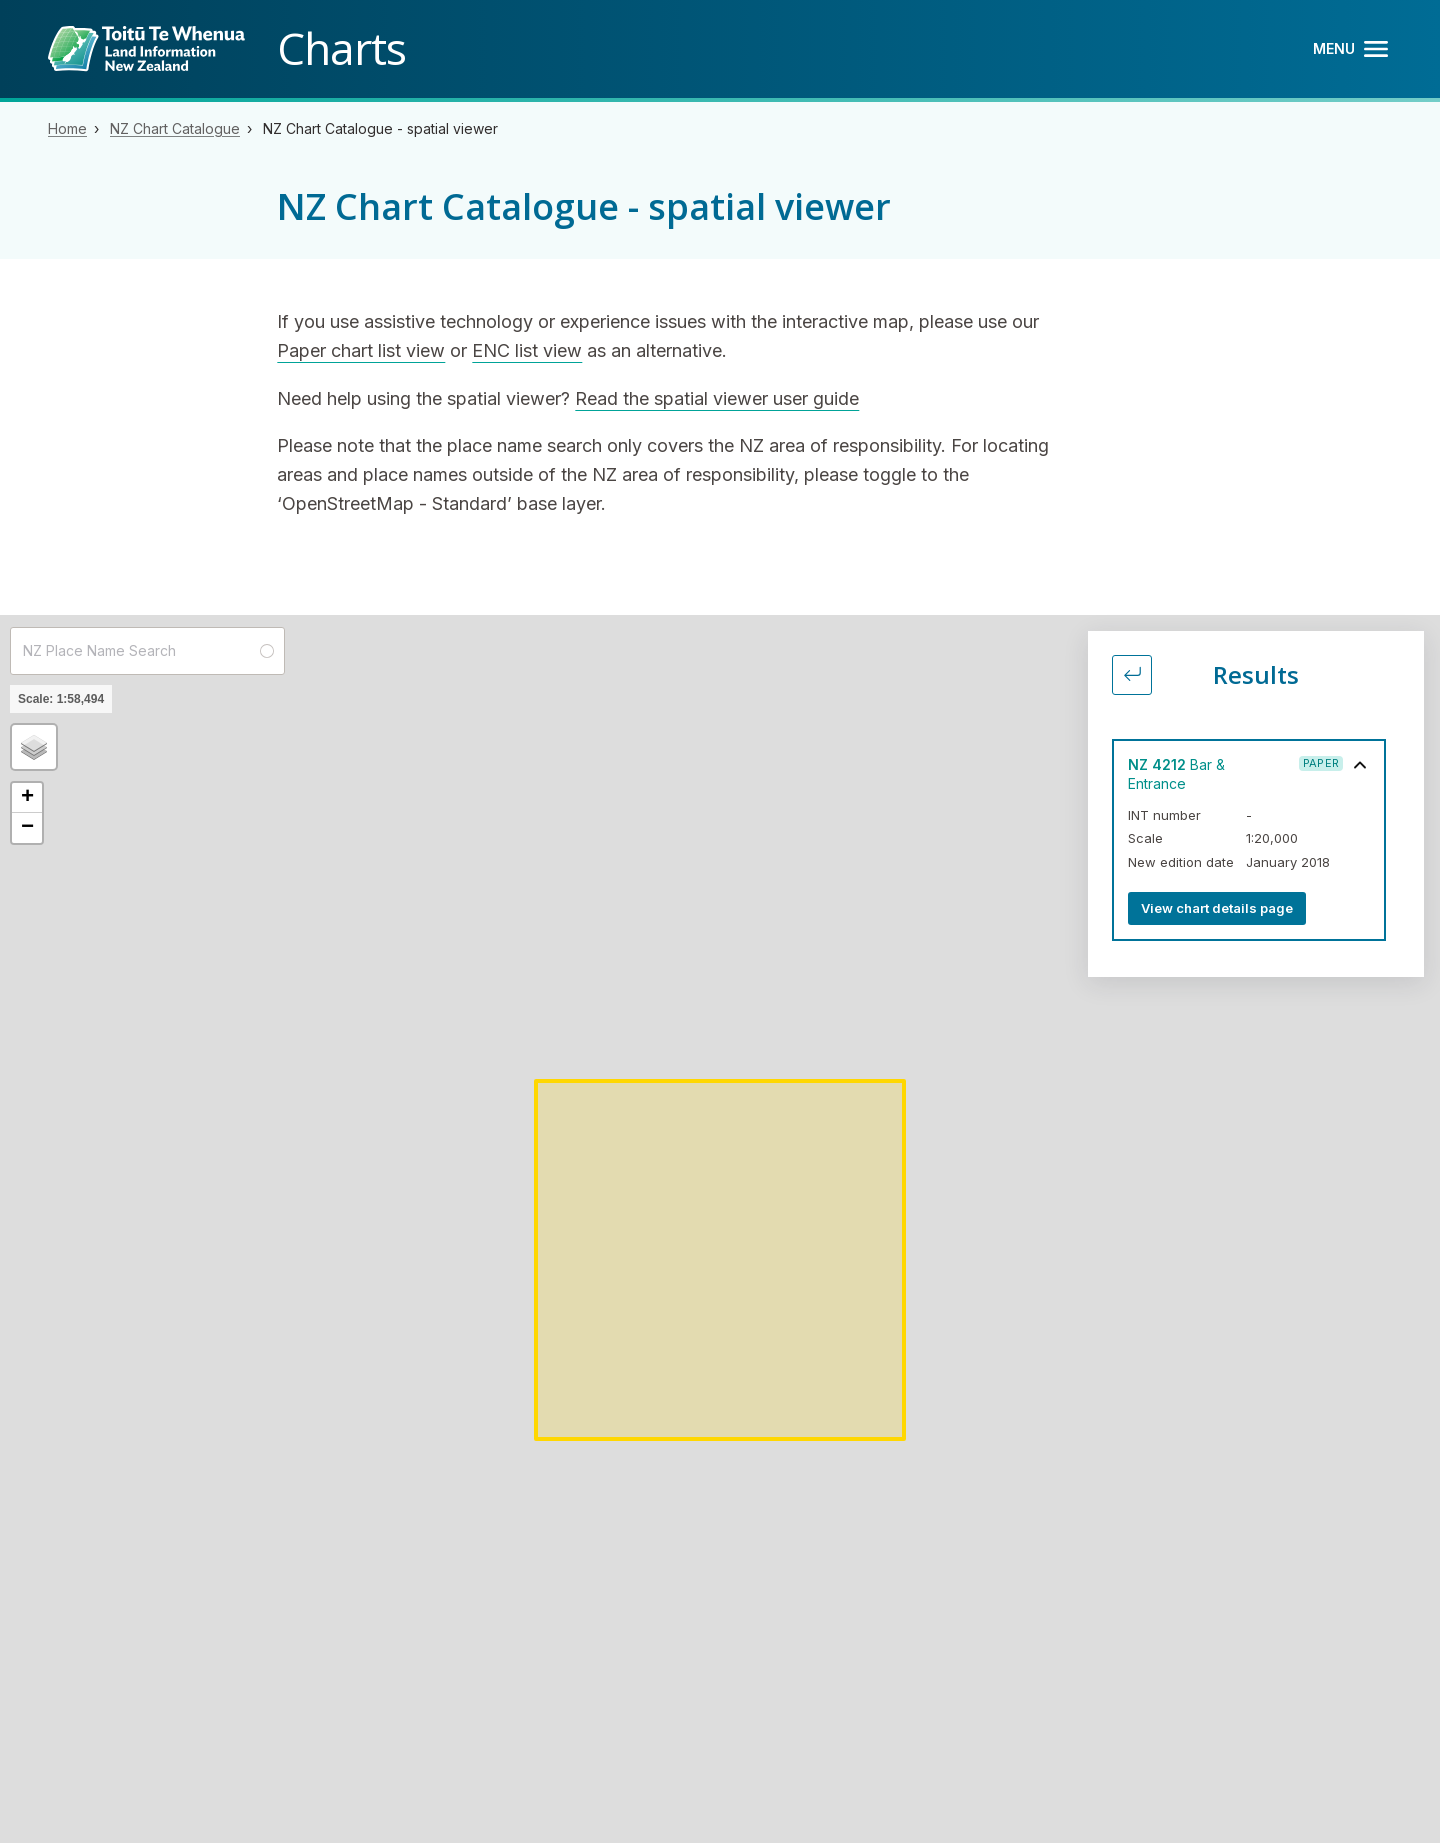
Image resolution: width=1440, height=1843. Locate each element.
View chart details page (1217, 908)
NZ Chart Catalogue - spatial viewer (380, 128)
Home (67, 128)
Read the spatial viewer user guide (717, 398)
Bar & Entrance (1176, 774)
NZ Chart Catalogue (175, 128)
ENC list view (527, 350)
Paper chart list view (361, 350)
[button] (34, 747)
